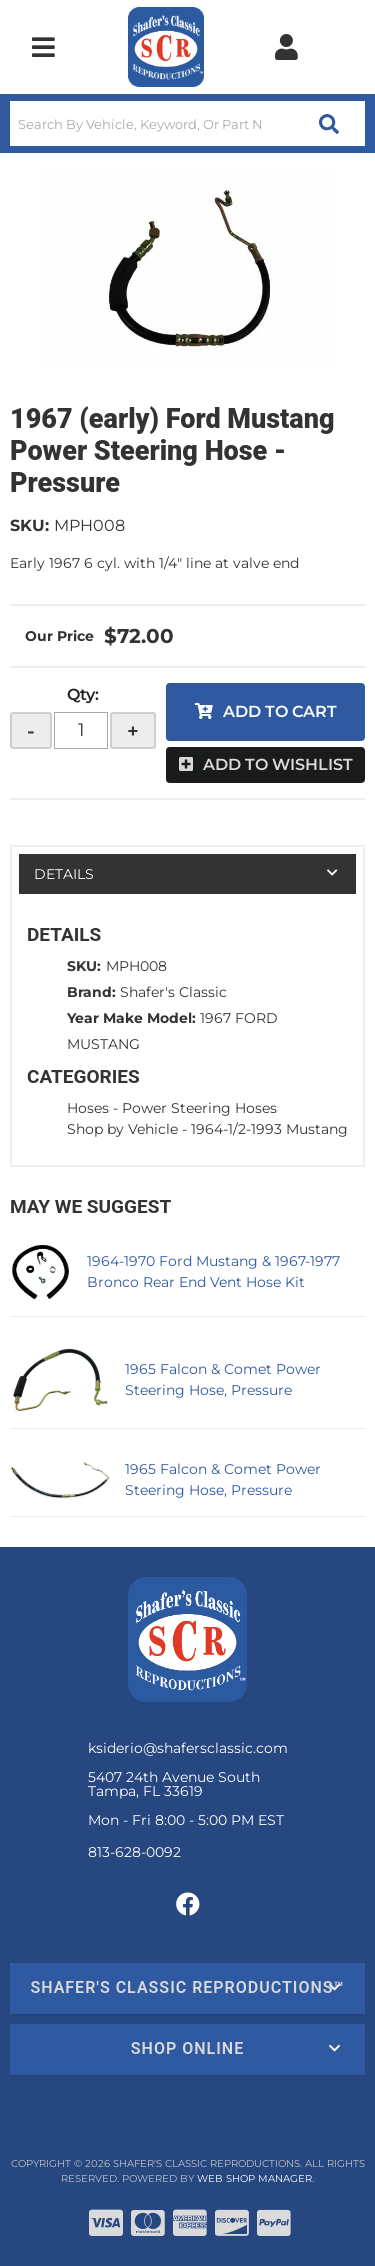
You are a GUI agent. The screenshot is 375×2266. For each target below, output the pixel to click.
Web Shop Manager (254, 2178)
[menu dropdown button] (43, 47)
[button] (187, 123)
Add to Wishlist (278, 764)
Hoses (88, 1108)
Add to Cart (280, 711)
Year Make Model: (131, 1018)
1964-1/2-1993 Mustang (269, 1129)
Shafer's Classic (173, 992)
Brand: (91, 992)
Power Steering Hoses (199, 1108)
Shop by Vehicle (122, 1129)
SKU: (29, 525)
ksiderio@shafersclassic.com (188, 1748)
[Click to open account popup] (286, 47)
